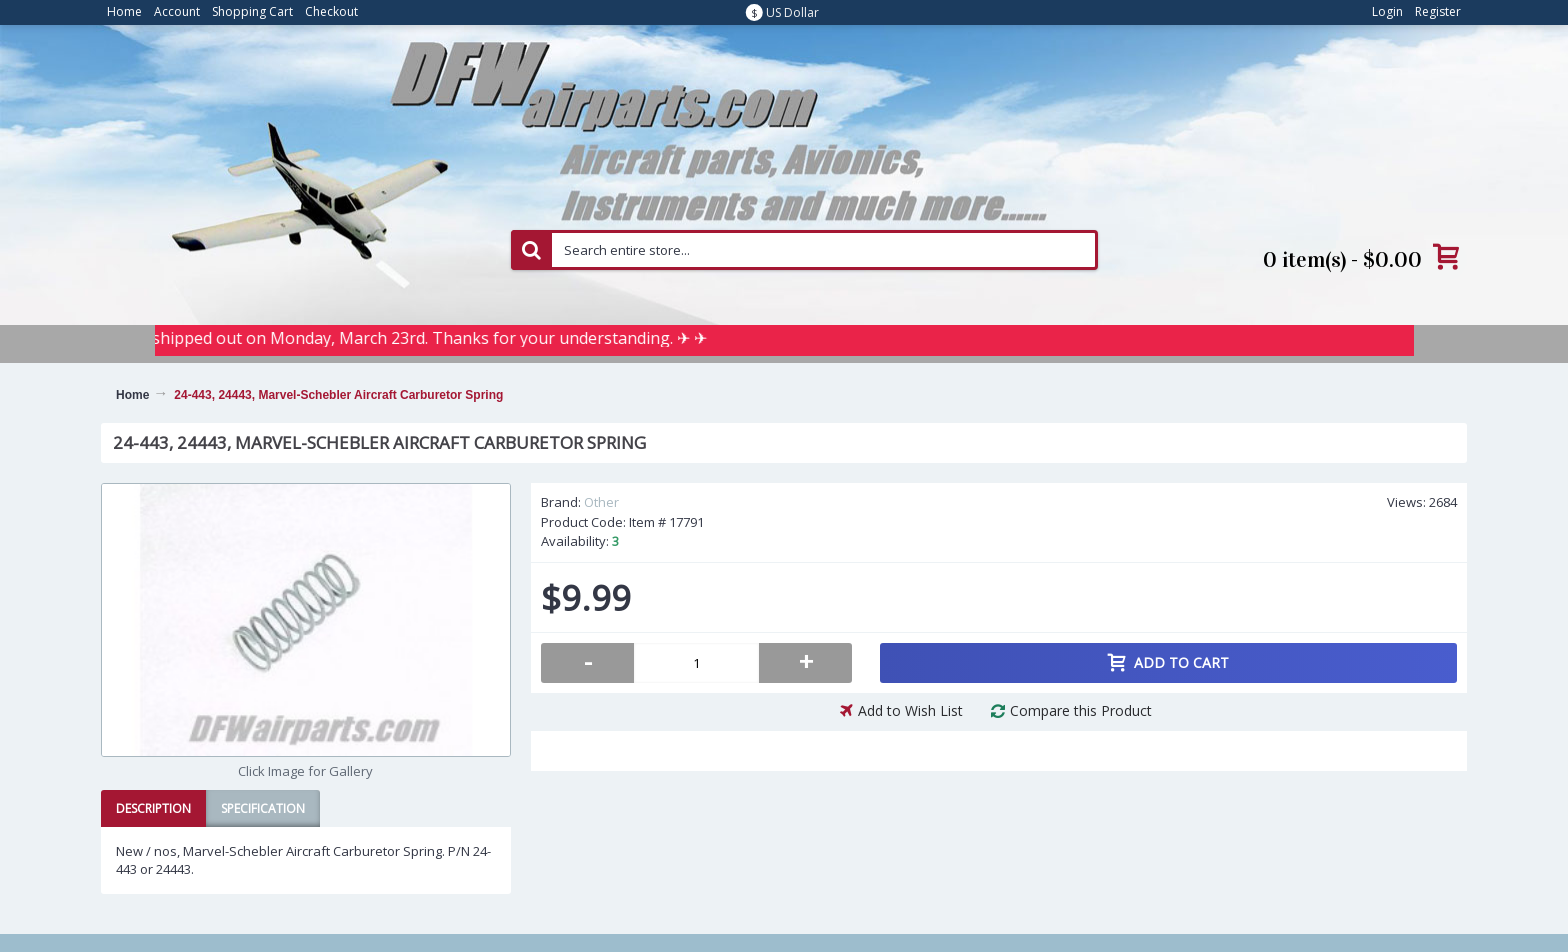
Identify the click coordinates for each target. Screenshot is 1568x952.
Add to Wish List (910, 710)
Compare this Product (1081, 710)
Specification (263, 808)
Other (601, 502)
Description (153, 808)
